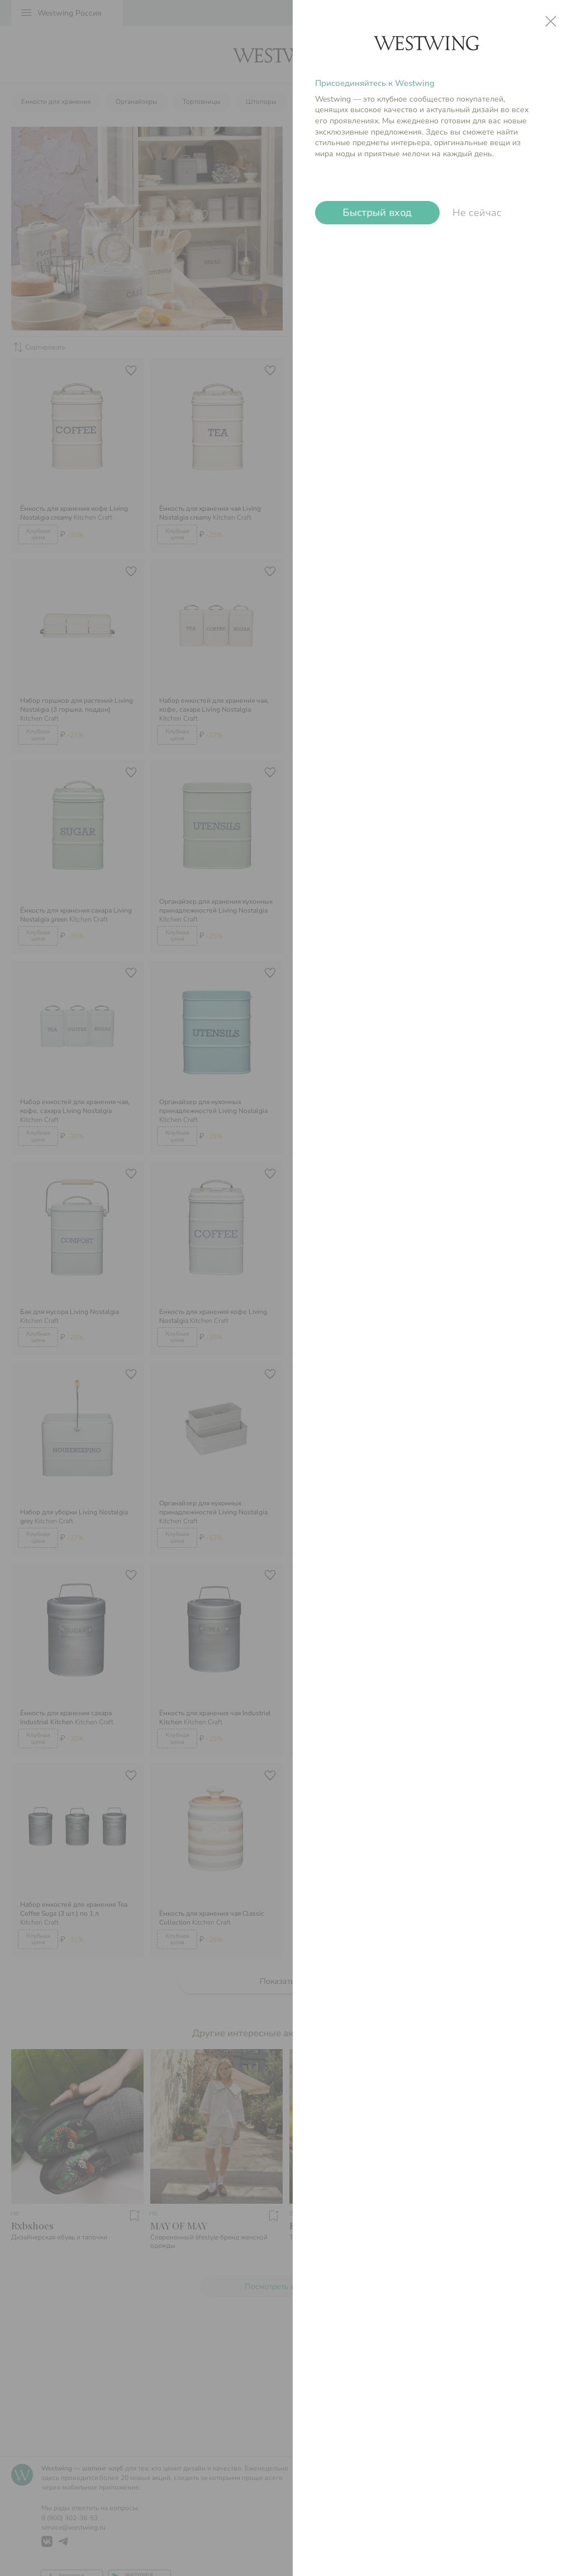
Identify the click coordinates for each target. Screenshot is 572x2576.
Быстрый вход (377, 212)
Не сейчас (477, 212)
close (551, 21)
